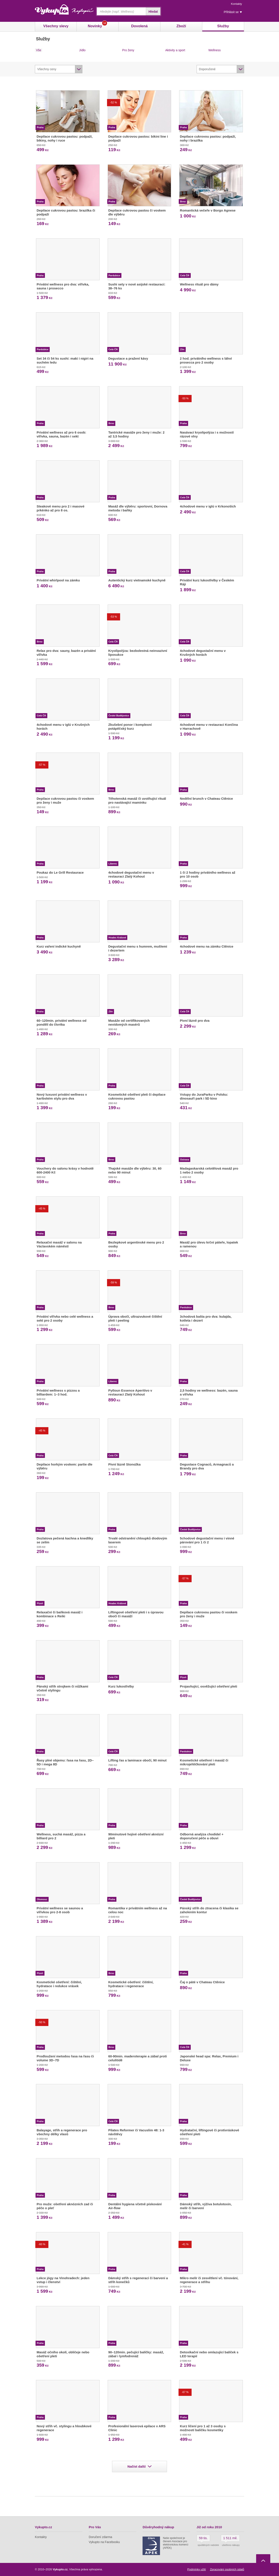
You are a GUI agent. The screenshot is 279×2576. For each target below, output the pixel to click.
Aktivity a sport (175, 50)
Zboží (181, 26)
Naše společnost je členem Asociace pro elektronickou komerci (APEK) (175, 2543)
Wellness (214, 50)
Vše (38, 50)
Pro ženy (128, 50)
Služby (223, 26)
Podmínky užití (196, 2569)
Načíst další (137, 2466)
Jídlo (82, 50)
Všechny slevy (55, 26)
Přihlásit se (231, 12)
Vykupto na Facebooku (104, 2542)
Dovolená (139, 26)
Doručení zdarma (100, 2537)
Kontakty (236, 3)
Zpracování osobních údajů (227, 2569)
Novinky (97, 25)
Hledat (153, 11)
